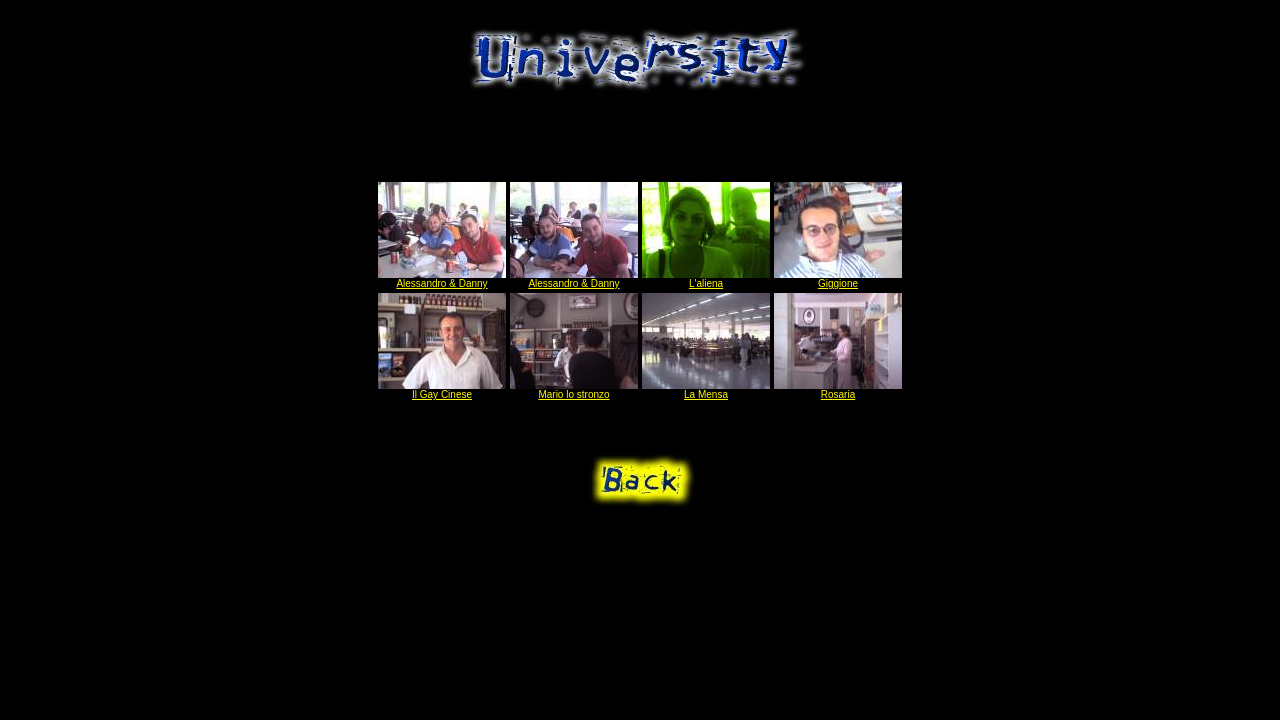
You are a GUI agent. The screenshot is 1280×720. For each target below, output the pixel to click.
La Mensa (706, 390)
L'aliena (706, 279)
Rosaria (838, 390)
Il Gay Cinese (442, 390)
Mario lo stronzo (574, 390)
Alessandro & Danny (442, 279)
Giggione (838, 279)
